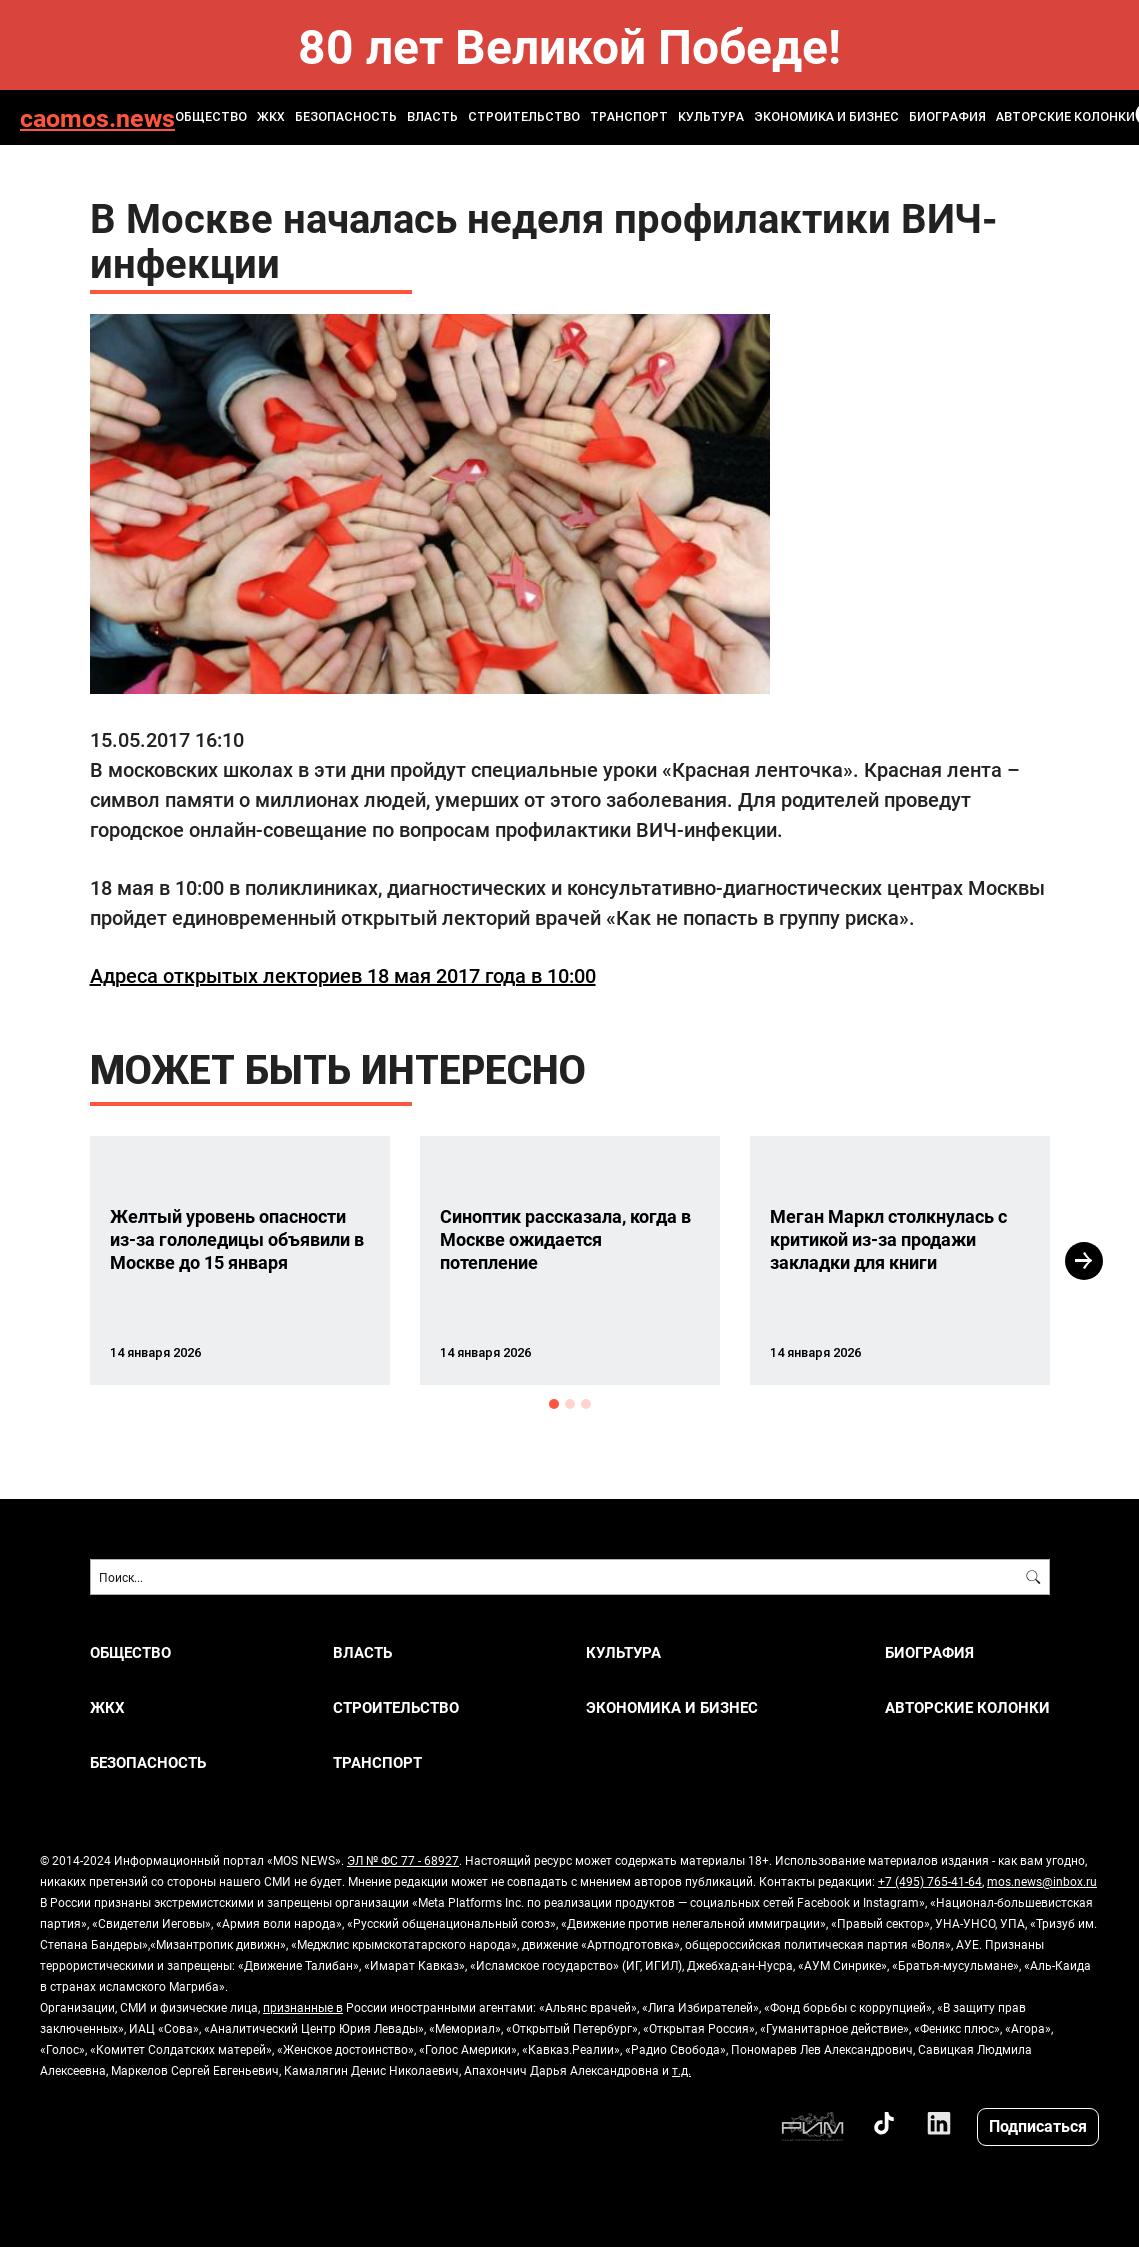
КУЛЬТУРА (711, 117)
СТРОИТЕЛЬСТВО (524, 117)
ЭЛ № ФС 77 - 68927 (403, 1860)
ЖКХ (271, 117)
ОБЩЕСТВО (211, 117)
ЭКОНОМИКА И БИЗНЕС (826, 117)
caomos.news (97, 117)
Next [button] (1084, 1261)
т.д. (681, 2070)
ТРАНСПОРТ (629, 117)
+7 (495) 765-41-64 (930, 1881)
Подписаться (1038, 2125)
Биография (947, 117)
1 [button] (554, 1404)
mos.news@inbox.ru (1042, 1881)
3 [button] (586, 1404)
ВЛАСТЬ (432, 117)
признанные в (303, 2007)
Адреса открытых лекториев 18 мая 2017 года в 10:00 (343, 975)
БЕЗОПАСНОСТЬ (346, 117)
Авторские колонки (1065, 117)
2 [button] (570, 1404)
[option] (240, 1260)
